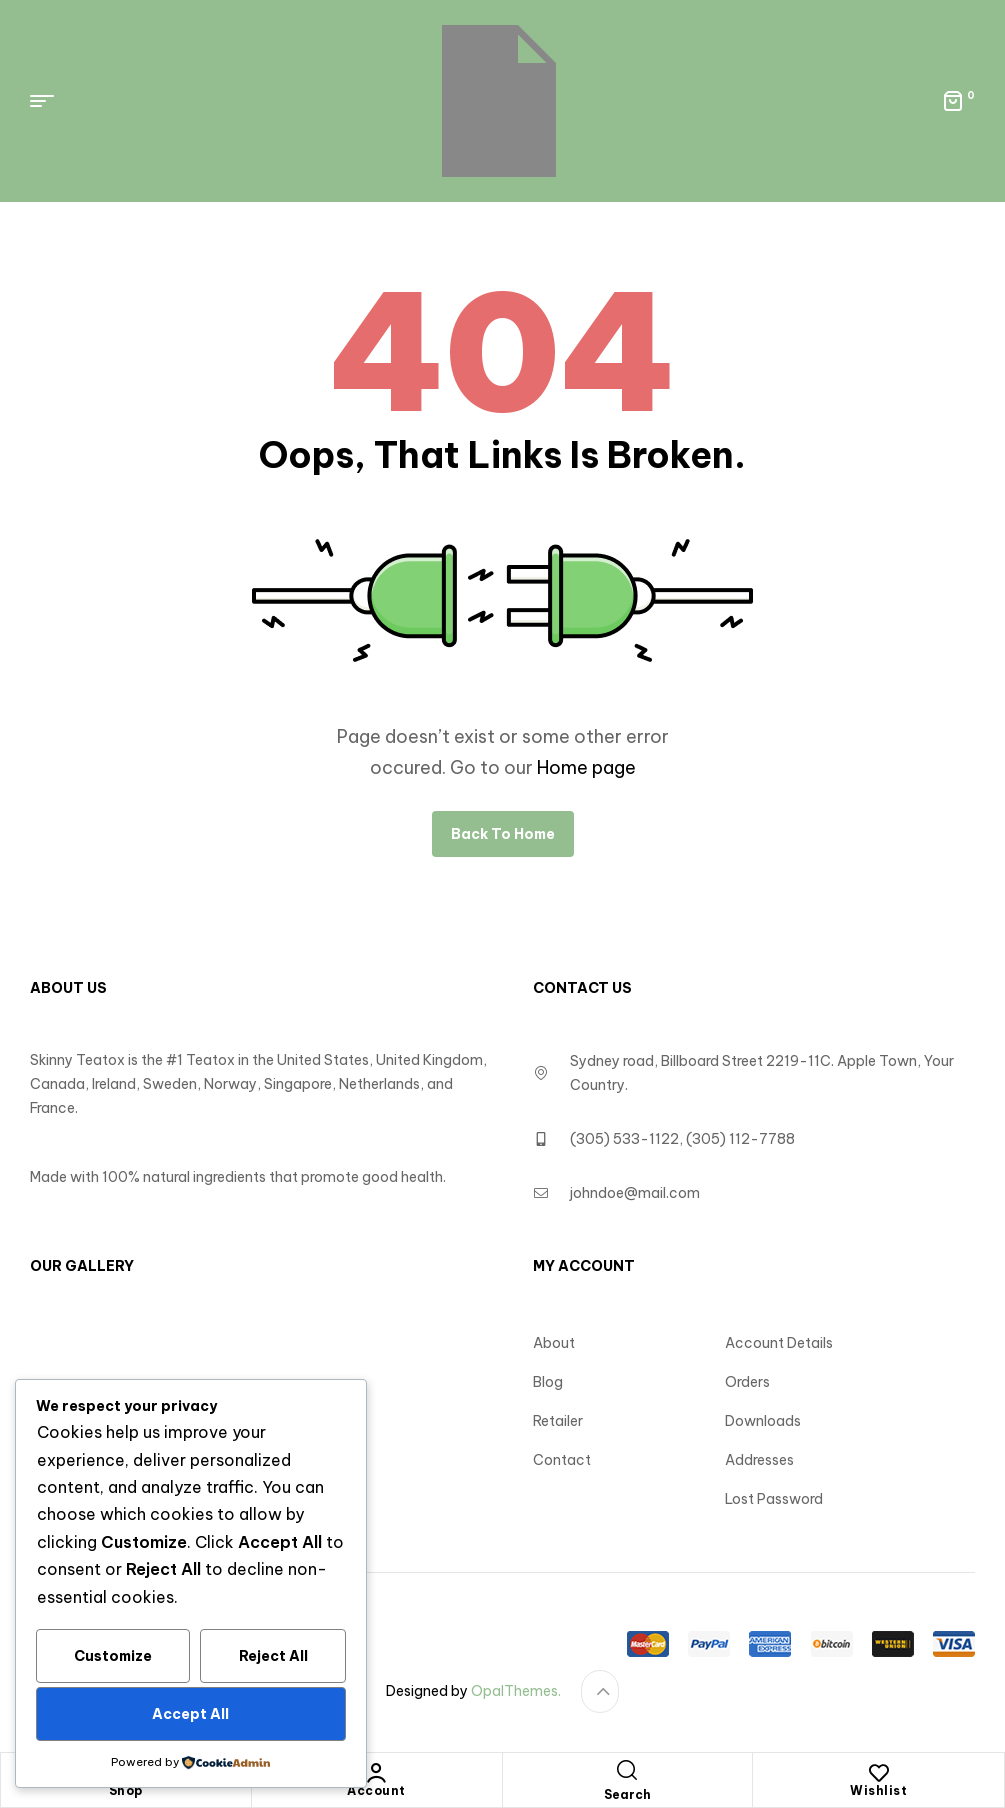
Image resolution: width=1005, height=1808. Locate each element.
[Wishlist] (879, 1773)
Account (376, 1790)
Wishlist (878, 1790)
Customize (113, 1656)
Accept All (190, 1714)
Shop (126, 1790)
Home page (586, 767)
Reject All (273, 1656)
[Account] (377, 1773)
